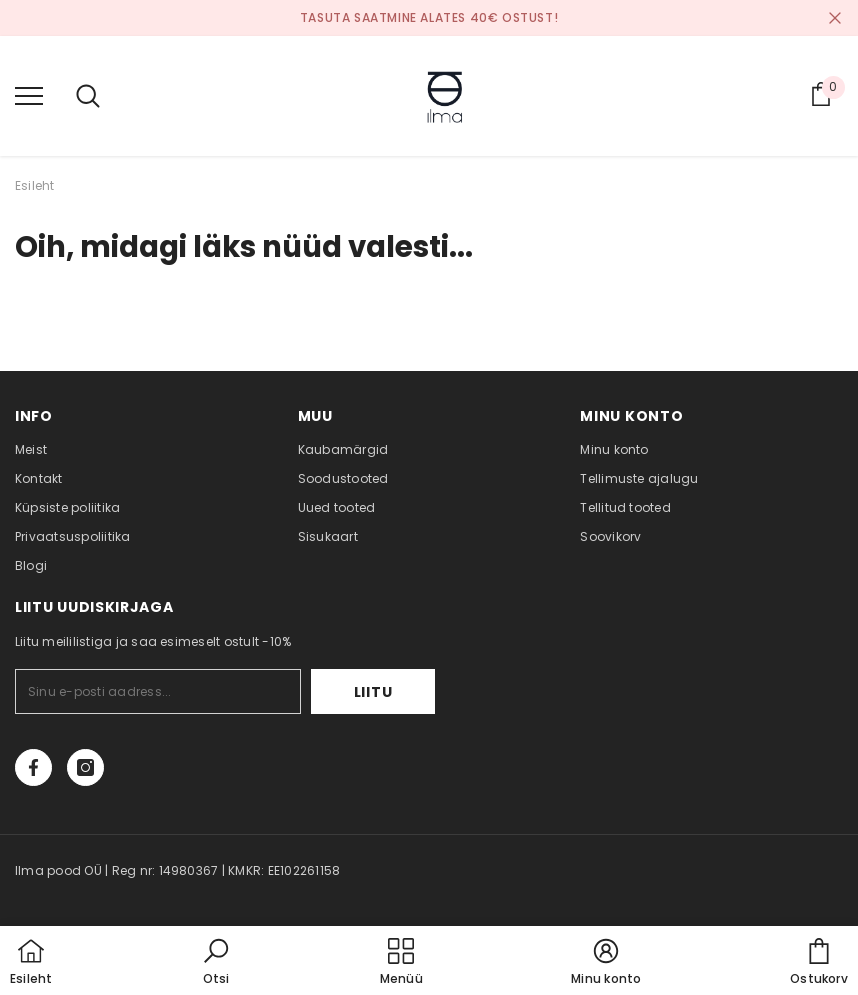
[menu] (29, 95)
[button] (216, 963)
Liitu (373, 692)
